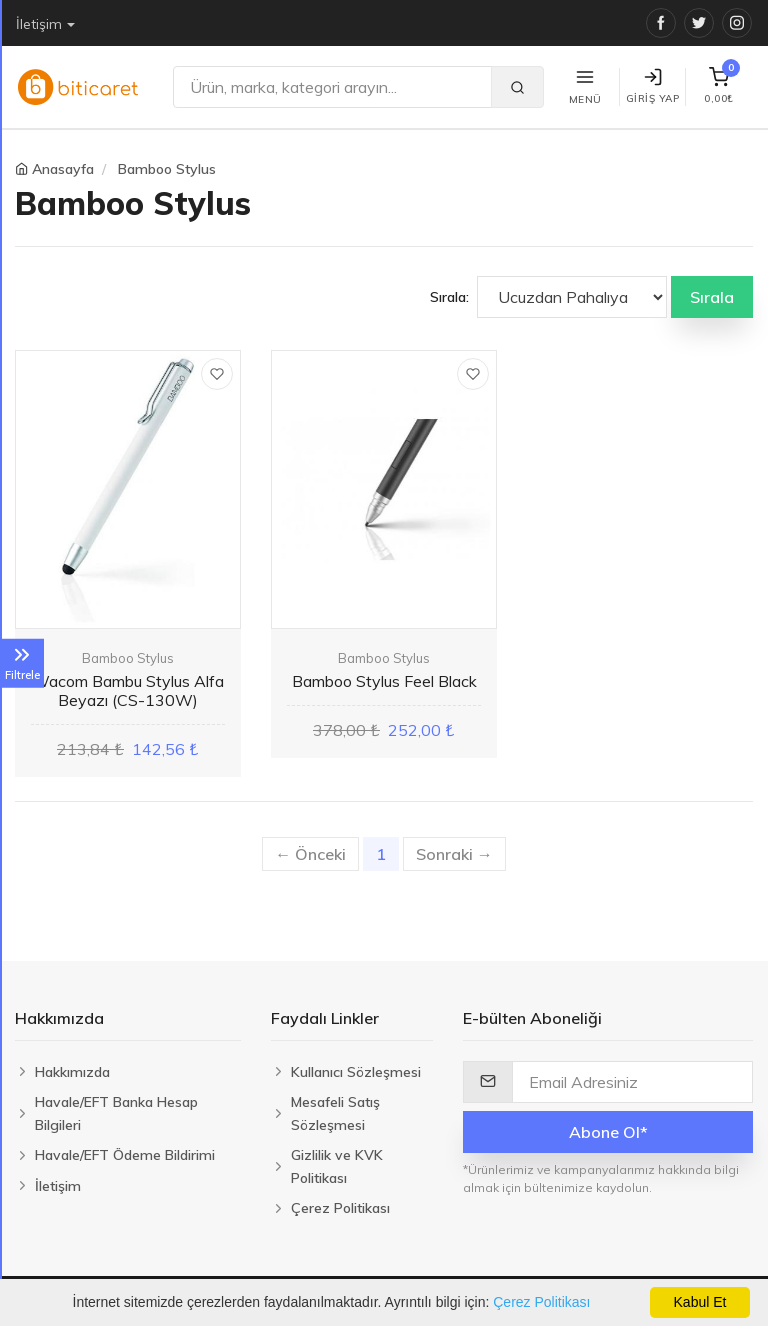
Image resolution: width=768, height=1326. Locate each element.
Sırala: (449, 297)
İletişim (39, 24)
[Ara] (332, 87)
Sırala (712, 297)
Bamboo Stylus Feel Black (384, 681)
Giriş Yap (653, 86)
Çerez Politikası (541, 1302)
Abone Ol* (608, 1132)
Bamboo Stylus (167, 169)
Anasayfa (63, 169)
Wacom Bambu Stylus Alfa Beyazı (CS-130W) (128, 690)
